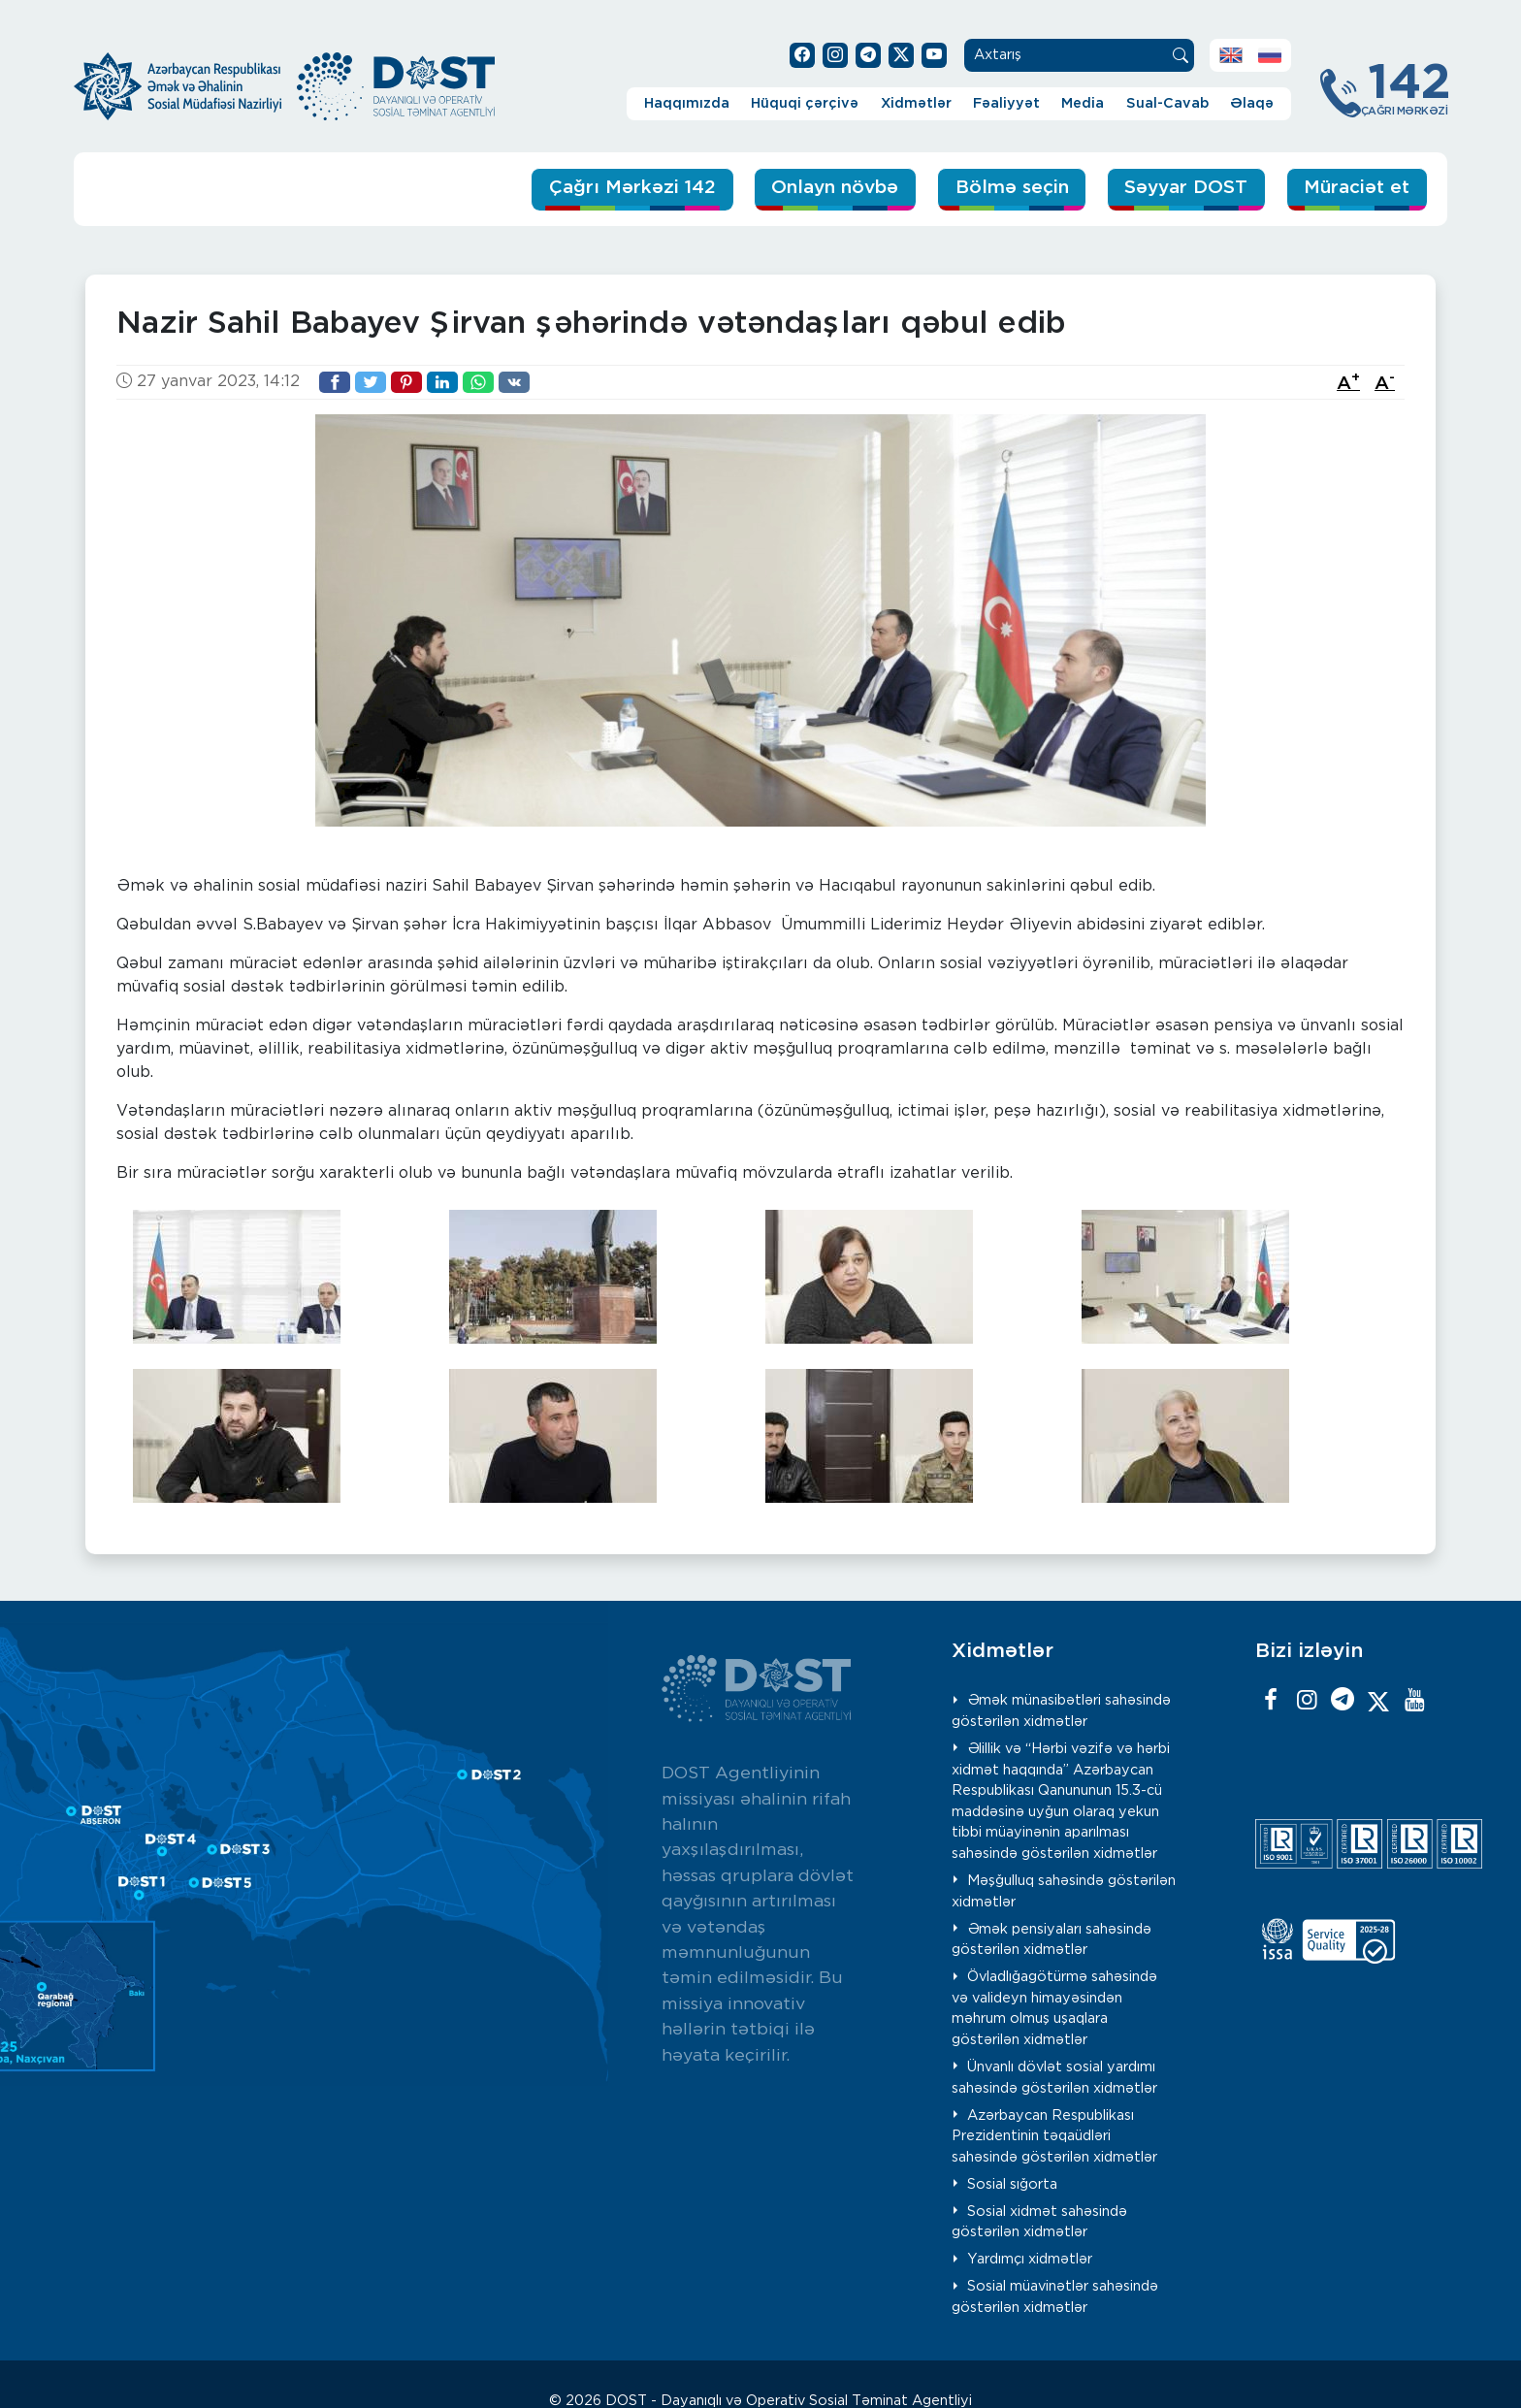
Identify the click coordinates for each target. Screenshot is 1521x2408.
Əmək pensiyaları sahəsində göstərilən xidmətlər (1052, 1940)
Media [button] (1082, 103)
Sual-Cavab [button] (1167, 103)
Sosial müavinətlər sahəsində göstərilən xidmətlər (1055, 2297)
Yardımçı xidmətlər (1029, 2259)
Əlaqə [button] (1252, 103)
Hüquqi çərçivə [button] (804, 103)
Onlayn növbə (831, 187)
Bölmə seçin (1009, 187)
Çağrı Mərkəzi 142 (627, 187)
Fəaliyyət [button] (1006, 103)
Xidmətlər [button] (916, 103)
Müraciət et (1356, 187)
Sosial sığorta (1012, 2184)
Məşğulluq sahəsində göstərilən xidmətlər (1064, 1891)
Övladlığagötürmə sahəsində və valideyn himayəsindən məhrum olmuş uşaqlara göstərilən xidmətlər (1055, 2008)
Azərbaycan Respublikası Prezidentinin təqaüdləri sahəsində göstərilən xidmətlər (1054, 2136)
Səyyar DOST (1184, 187)
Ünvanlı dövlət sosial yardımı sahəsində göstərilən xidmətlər (1054, 2078)
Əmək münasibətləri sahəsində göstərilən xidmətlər (1062, 1711)
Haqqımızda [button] (686, 103)
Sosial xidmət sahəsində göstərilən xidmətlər (1040, 2222)
